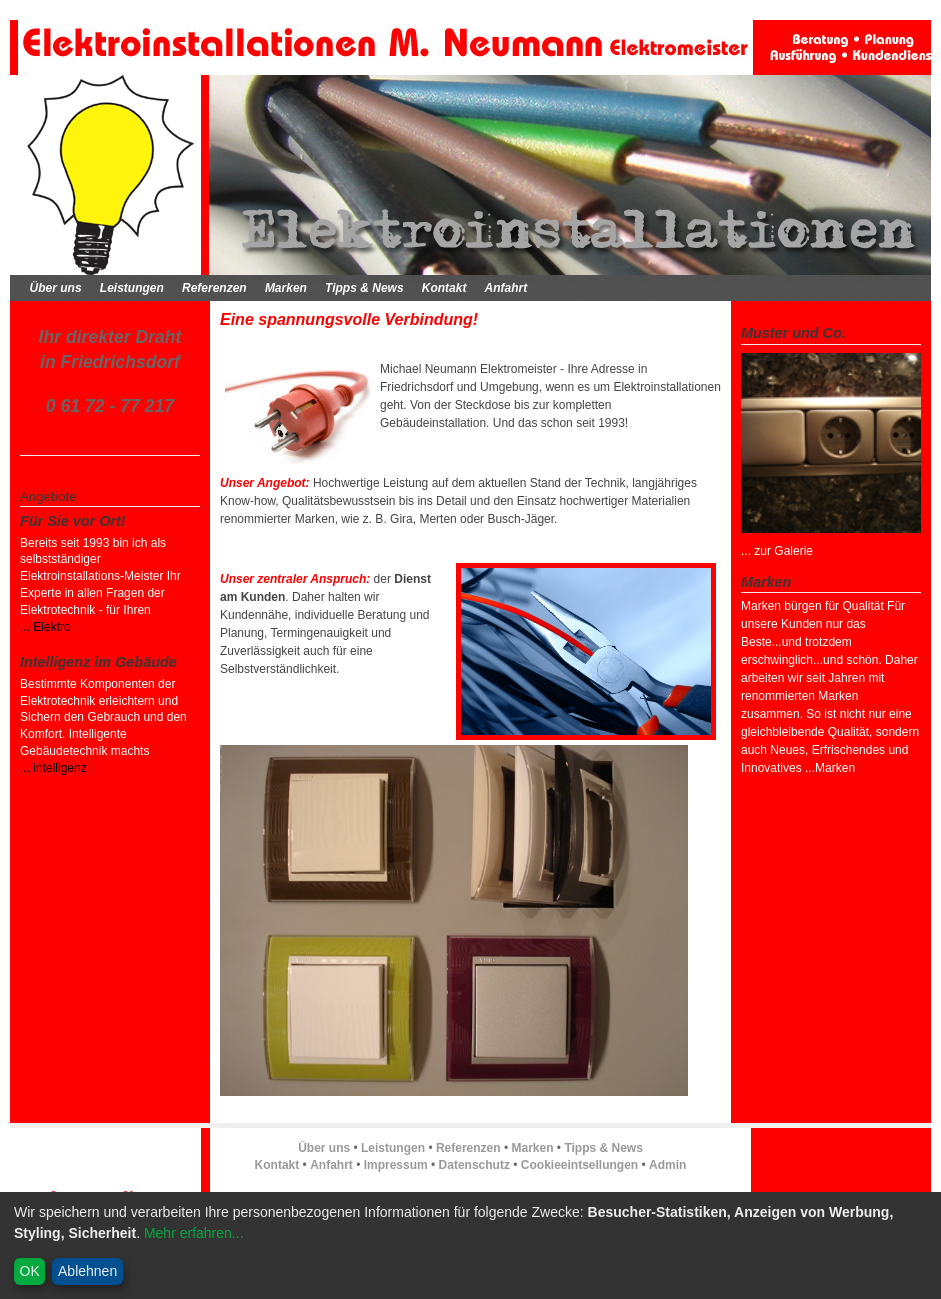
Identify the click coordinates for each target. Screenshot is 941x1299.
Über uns (56, 288)
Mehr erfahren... (194, 1233)
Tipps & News (364, 288)
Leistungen (132, 288)
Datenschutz (474, 1165)
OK (30, 1271)
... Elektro (45, 627)
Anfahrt (506, 288)
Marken (286, 288)
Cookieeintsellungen (579, 1165)
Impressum (396, 1165)
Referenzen (214, 288)
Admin (667, 1165)
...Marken (828, 768)
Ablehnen (87, 1271)
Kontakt (444, 288)
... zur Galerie (777, 551)
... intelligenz (53, 768)
